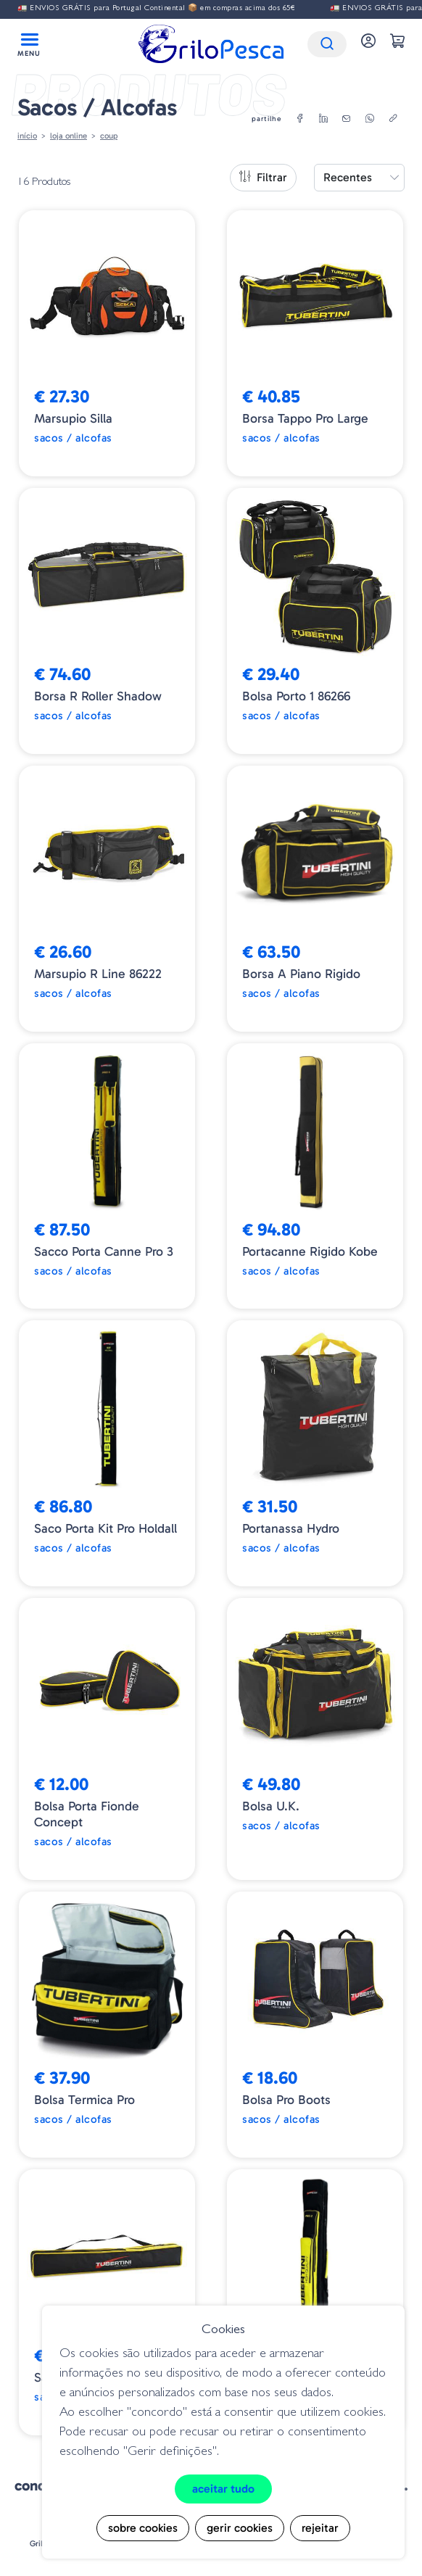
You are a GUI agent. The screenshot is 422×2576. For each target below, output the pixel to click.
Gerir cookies (240, 2528)
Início (27, 136)
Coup (108, 136)
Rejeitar (320, 2528)
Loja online (68, 136)
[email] (347, 119)
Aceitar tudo (223, 2489)
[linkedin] (323, 118)
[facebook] (300, 118)
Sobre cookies (143, 2528)
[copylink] (393, 118)
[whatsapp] (370, 118)
